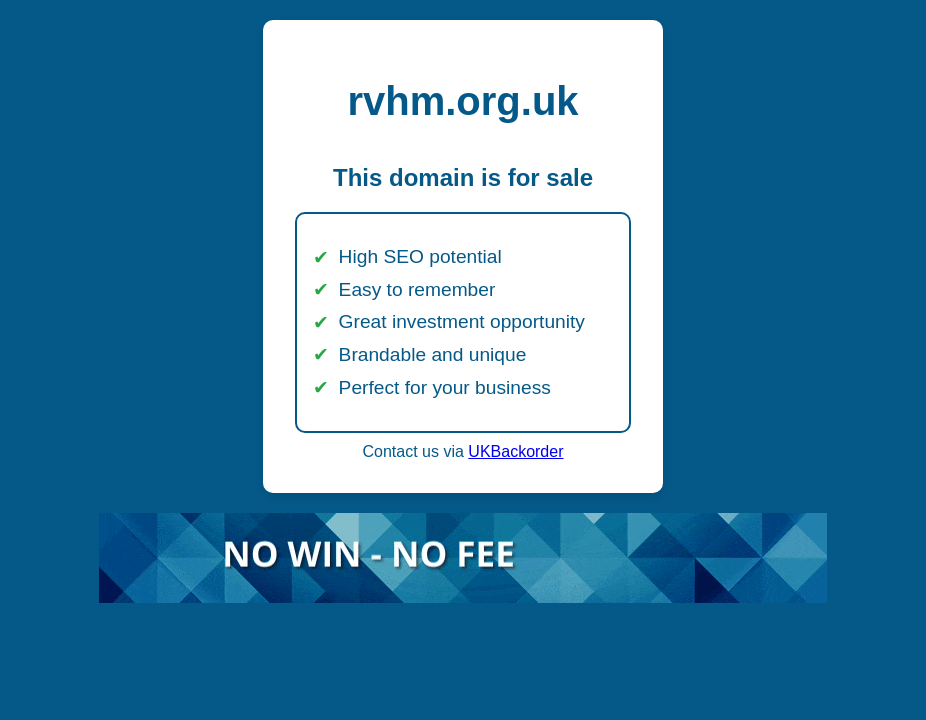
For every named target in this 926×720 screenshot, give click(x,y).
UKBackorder (515, 451)
